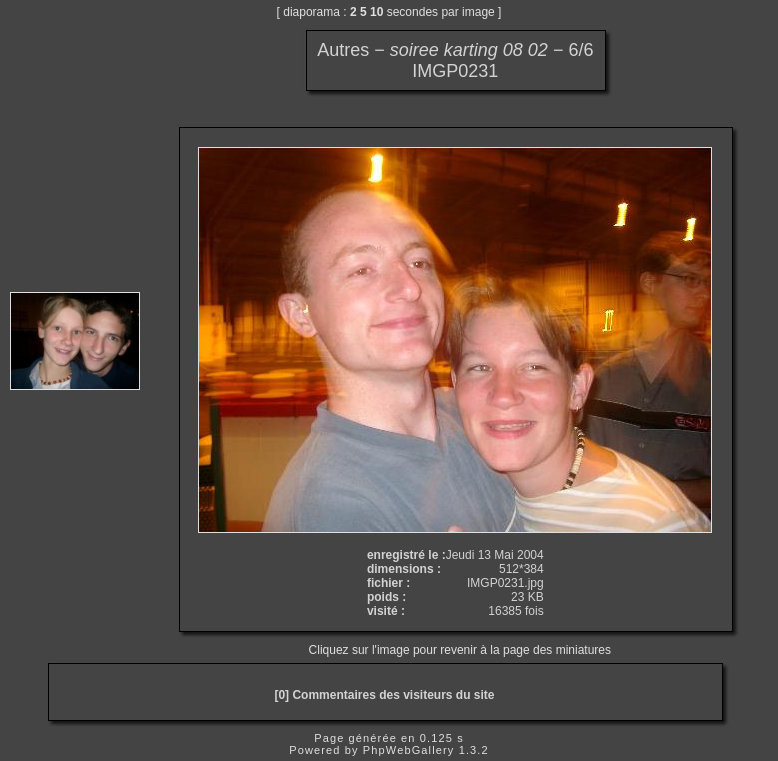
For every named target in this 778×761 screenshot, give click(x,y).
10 (376, 12)
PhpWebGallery (409, 750)
